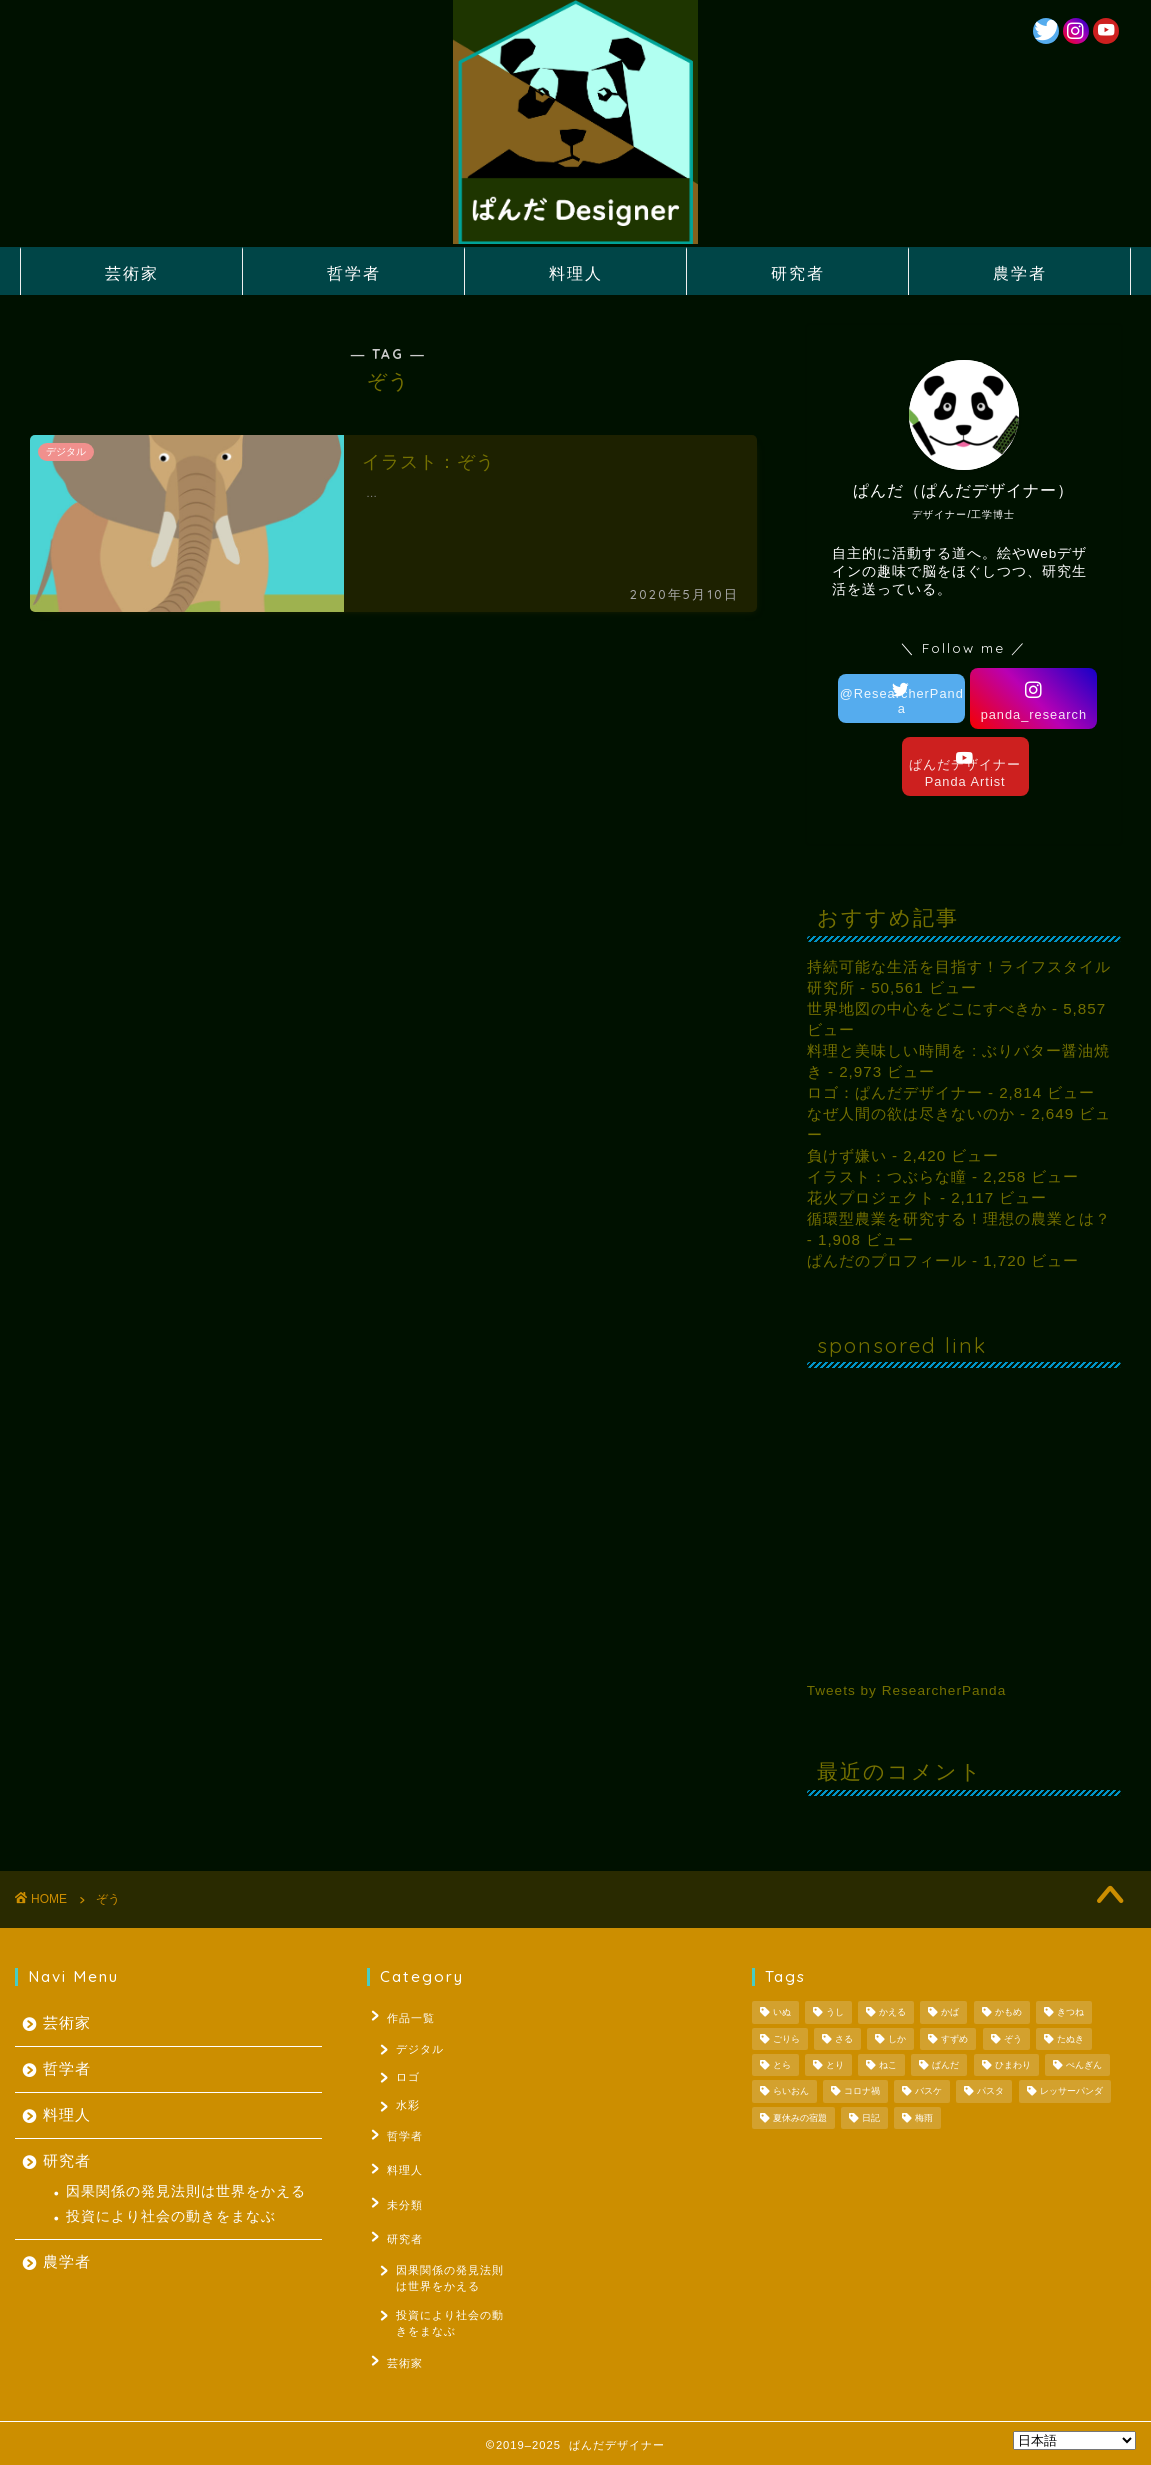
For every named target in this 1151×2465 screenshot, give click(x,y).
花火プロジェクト (871, 1197)
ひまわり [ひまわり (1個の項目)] (1013, 2065)
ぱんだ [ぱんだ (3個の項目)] (945, 2065)
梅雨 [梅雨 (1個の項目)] (924, 2118)
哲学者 (354, 273)
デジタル (421, 2047)
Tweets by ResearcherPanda (907, 1690)
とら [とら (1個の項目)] (782, 2065)
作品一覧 (406, 2016)
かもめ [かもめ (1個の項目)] (1008, 2013)
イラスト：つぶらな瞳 (887, 1176)
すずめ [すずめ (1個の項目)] (954, 2039)
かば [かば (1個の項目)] (950, 2013)
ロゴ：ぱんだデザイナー (895, 1092)
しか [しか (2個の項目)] (897, 2039)
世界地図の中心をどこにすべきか (927, 1008)
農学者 (1020, 273)
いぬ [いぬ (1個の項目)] (782, 2013)
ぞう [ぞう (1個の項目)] (1013, 2039)
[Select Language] (1074, 2440)
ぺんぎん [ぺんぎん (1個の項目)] (1084, 2065)
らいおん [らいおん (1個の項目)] (791, 2092)
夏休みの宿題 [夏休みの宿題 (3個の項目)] (800, 2118)
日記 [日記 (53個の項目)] (871, 2118)
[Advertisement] (964, 1508)
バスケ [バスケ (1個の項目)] (928, 2092)
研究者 (798, 273)
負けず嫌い (847, 1155)
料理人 (576, 273)
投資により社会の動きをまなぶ (171, 2216)
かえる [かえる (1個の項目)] (892, 2013)
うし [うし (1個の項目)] (835, 2013)
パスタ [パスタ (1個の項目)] (990, 2092)
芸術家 (132, 273)
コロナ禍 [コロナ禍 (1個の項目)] (862, 2092)
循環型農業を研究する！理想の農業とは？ (959, 1218)
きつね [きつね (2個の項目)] (1070, 2013)
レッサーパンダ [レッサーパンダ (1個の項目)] (1071, 2092)
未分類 (400, 2201)
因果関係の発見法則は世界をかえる (186, 2191)
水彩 (409, 2109)
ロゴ (409, 2078)
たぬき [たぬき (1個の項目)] (1070, 2039)
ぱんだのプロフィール (887, 1260)
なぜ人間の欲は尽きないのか (911, 1113)
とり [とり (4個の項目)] (835, 2065)
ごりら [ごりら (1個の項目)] (786, 2039)
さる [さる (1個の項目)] (844, 2039)
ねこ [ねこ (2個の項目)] (888, 2065)
